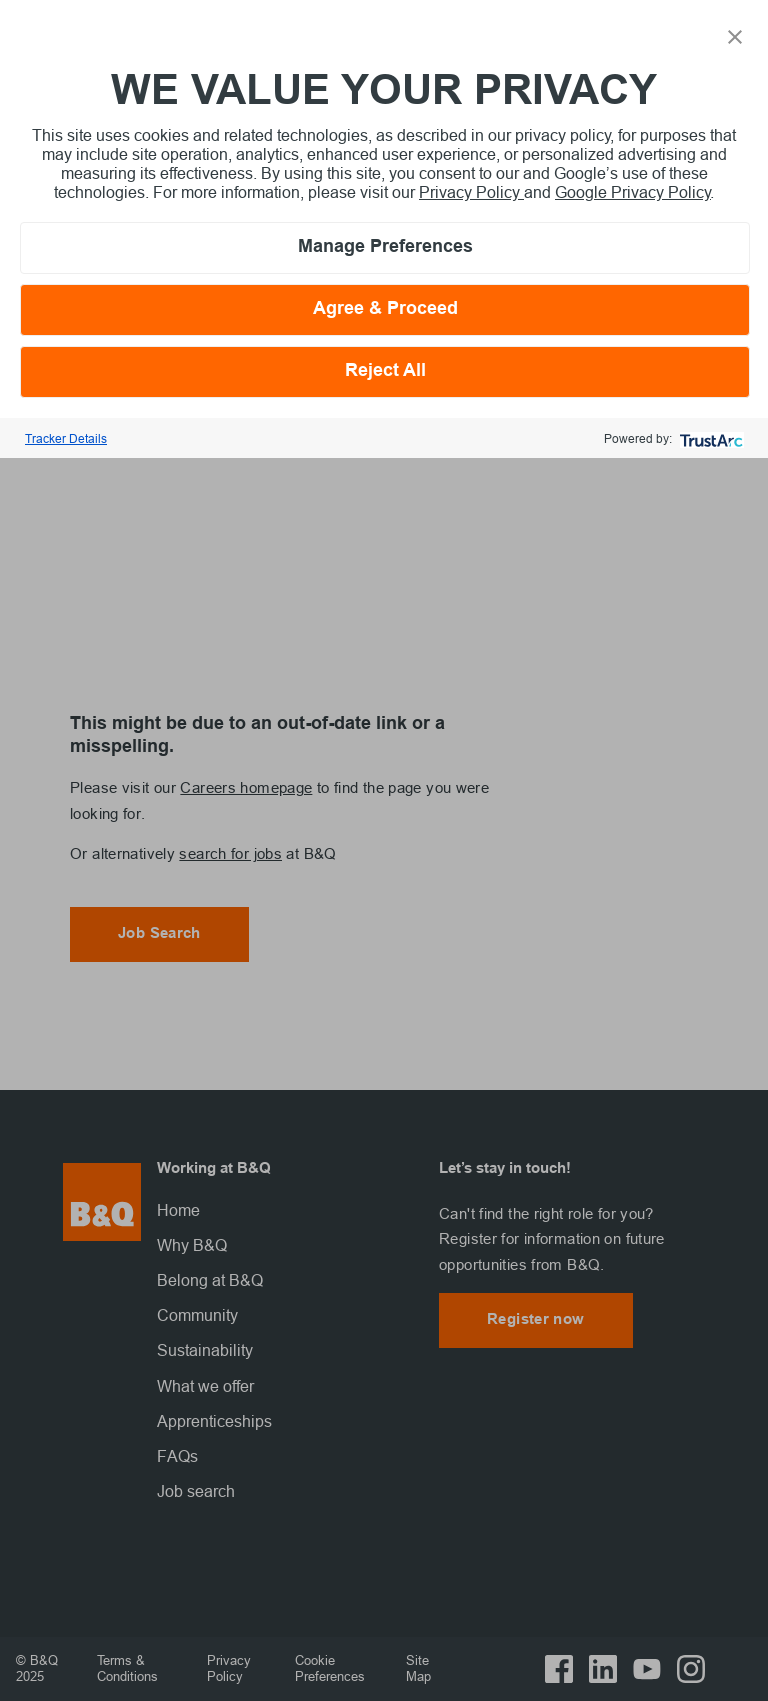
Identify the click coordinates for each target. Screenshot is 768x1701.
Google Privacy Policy (633, 192)
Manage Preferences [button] (385, 247)
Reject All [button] (385, 371)
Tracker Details (66, 438)
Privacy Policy (471, 192)
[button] (735, 35)
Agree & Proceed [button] (385, 309)
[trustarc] (709, 438)
